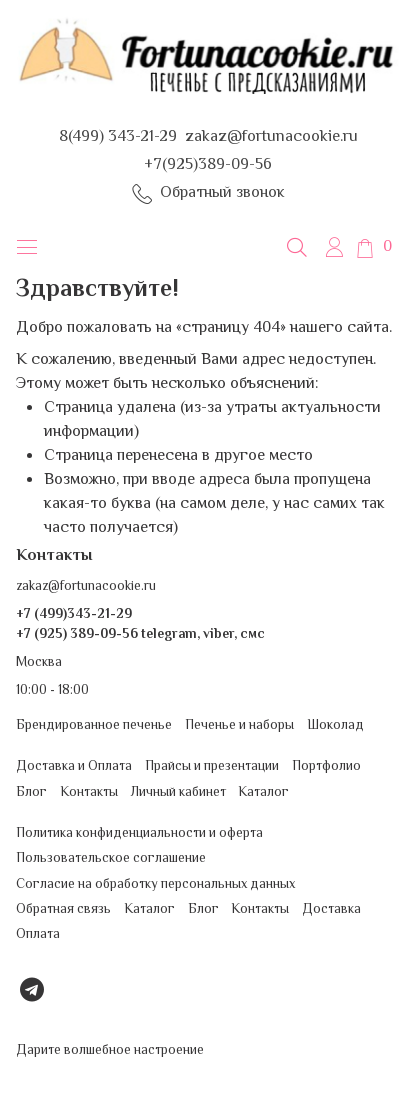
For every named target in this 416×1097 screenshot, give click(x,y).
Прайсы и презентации (212, 766)
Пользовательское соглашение (111, 858)
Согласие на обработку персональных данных (155, 884)
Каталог (263, 792)
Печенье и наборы (239, 725)
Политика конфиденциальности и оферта (139, 833)
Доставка (331, 909)
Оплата (38, 934)
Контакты (89, 792)
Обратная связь (63, 909)
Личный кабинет (178, 792)
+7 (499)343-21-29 (74, 614)
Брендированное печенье (94, 725)
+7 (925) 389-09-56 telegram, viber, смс (140, 634)
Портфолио (326, 766)
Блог (31, 792)
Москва (39, 662)
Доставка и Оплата (74, 766)
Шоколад (335, 725)
